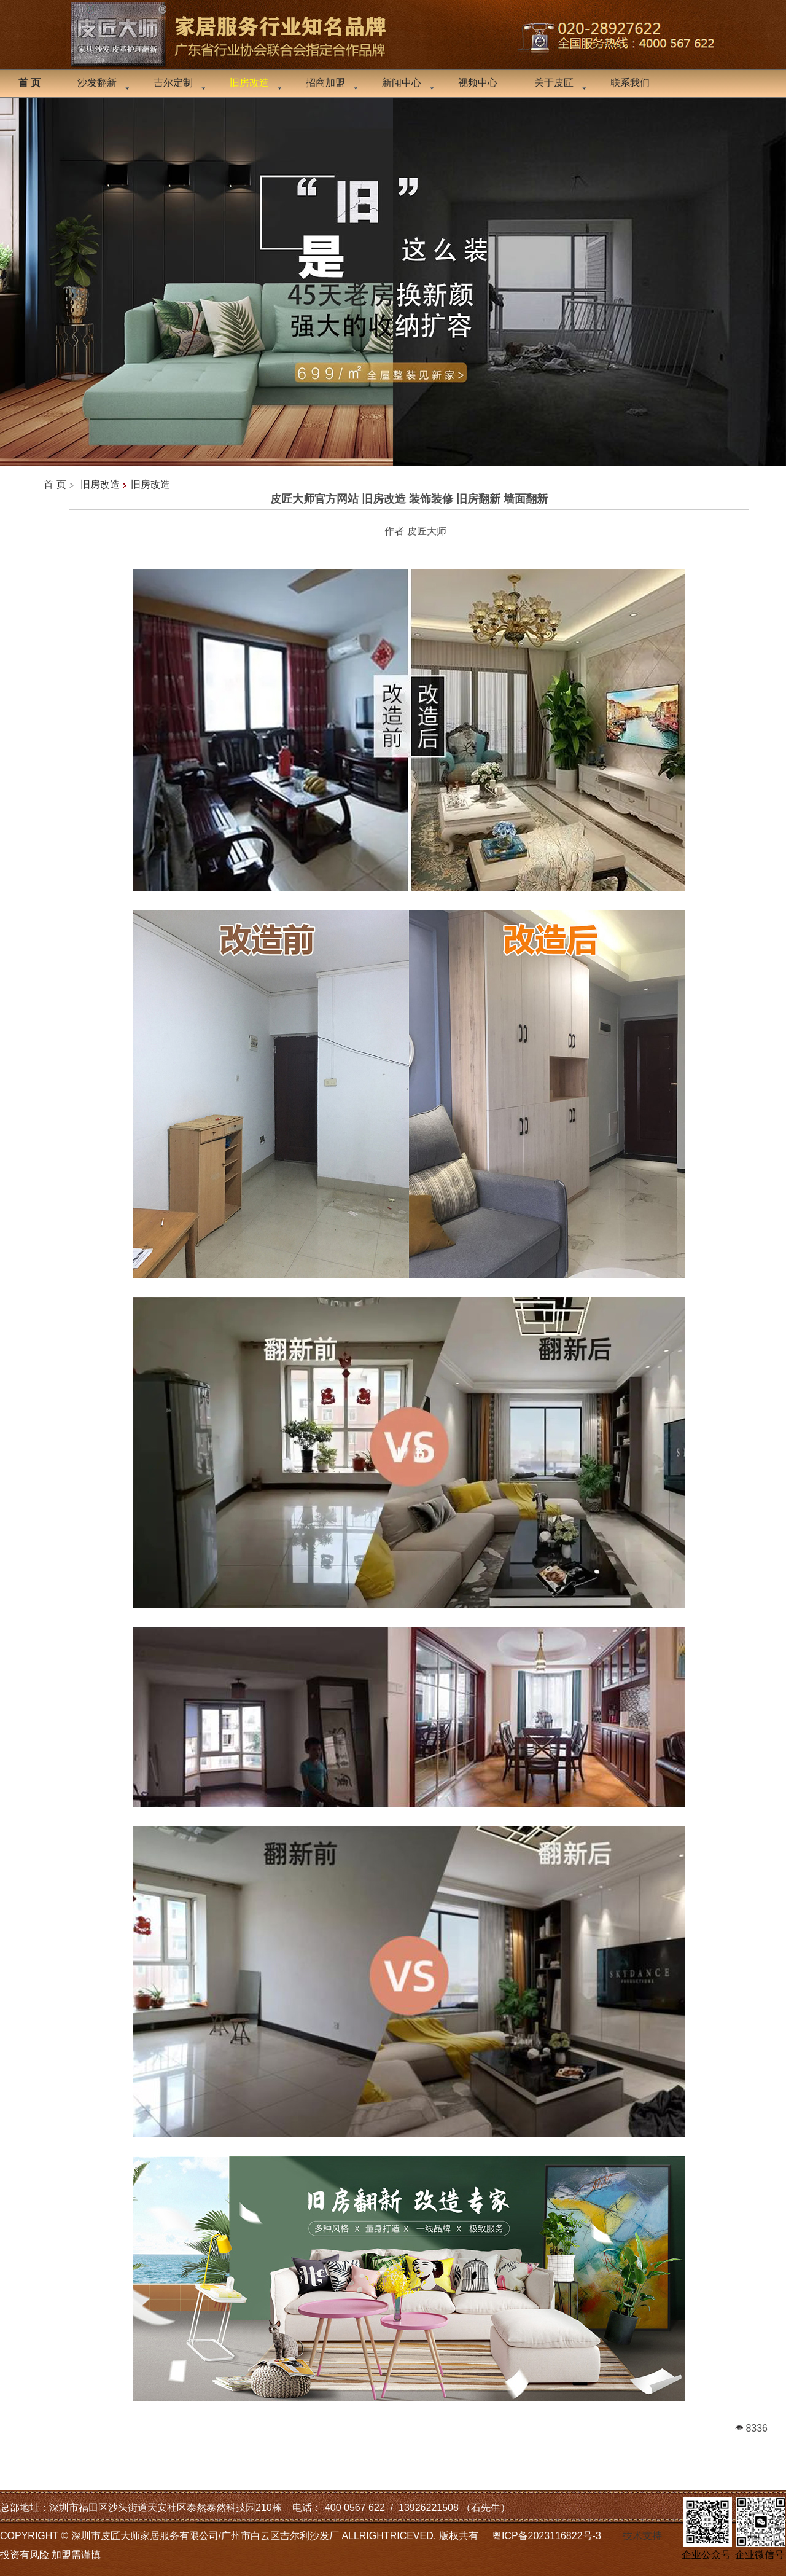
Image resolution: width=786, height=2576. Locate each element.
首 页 (55, 484)
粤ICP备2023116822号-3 (546, 2536)
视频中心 (477, 82)
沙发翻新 (97, 82)
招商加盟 (325, 82)
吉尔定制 (173, 82)
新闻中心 (401, 82)
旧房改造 (100, 484)
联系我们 (630, 82)
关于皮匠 (554, 82)
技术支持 (642, 2536)
